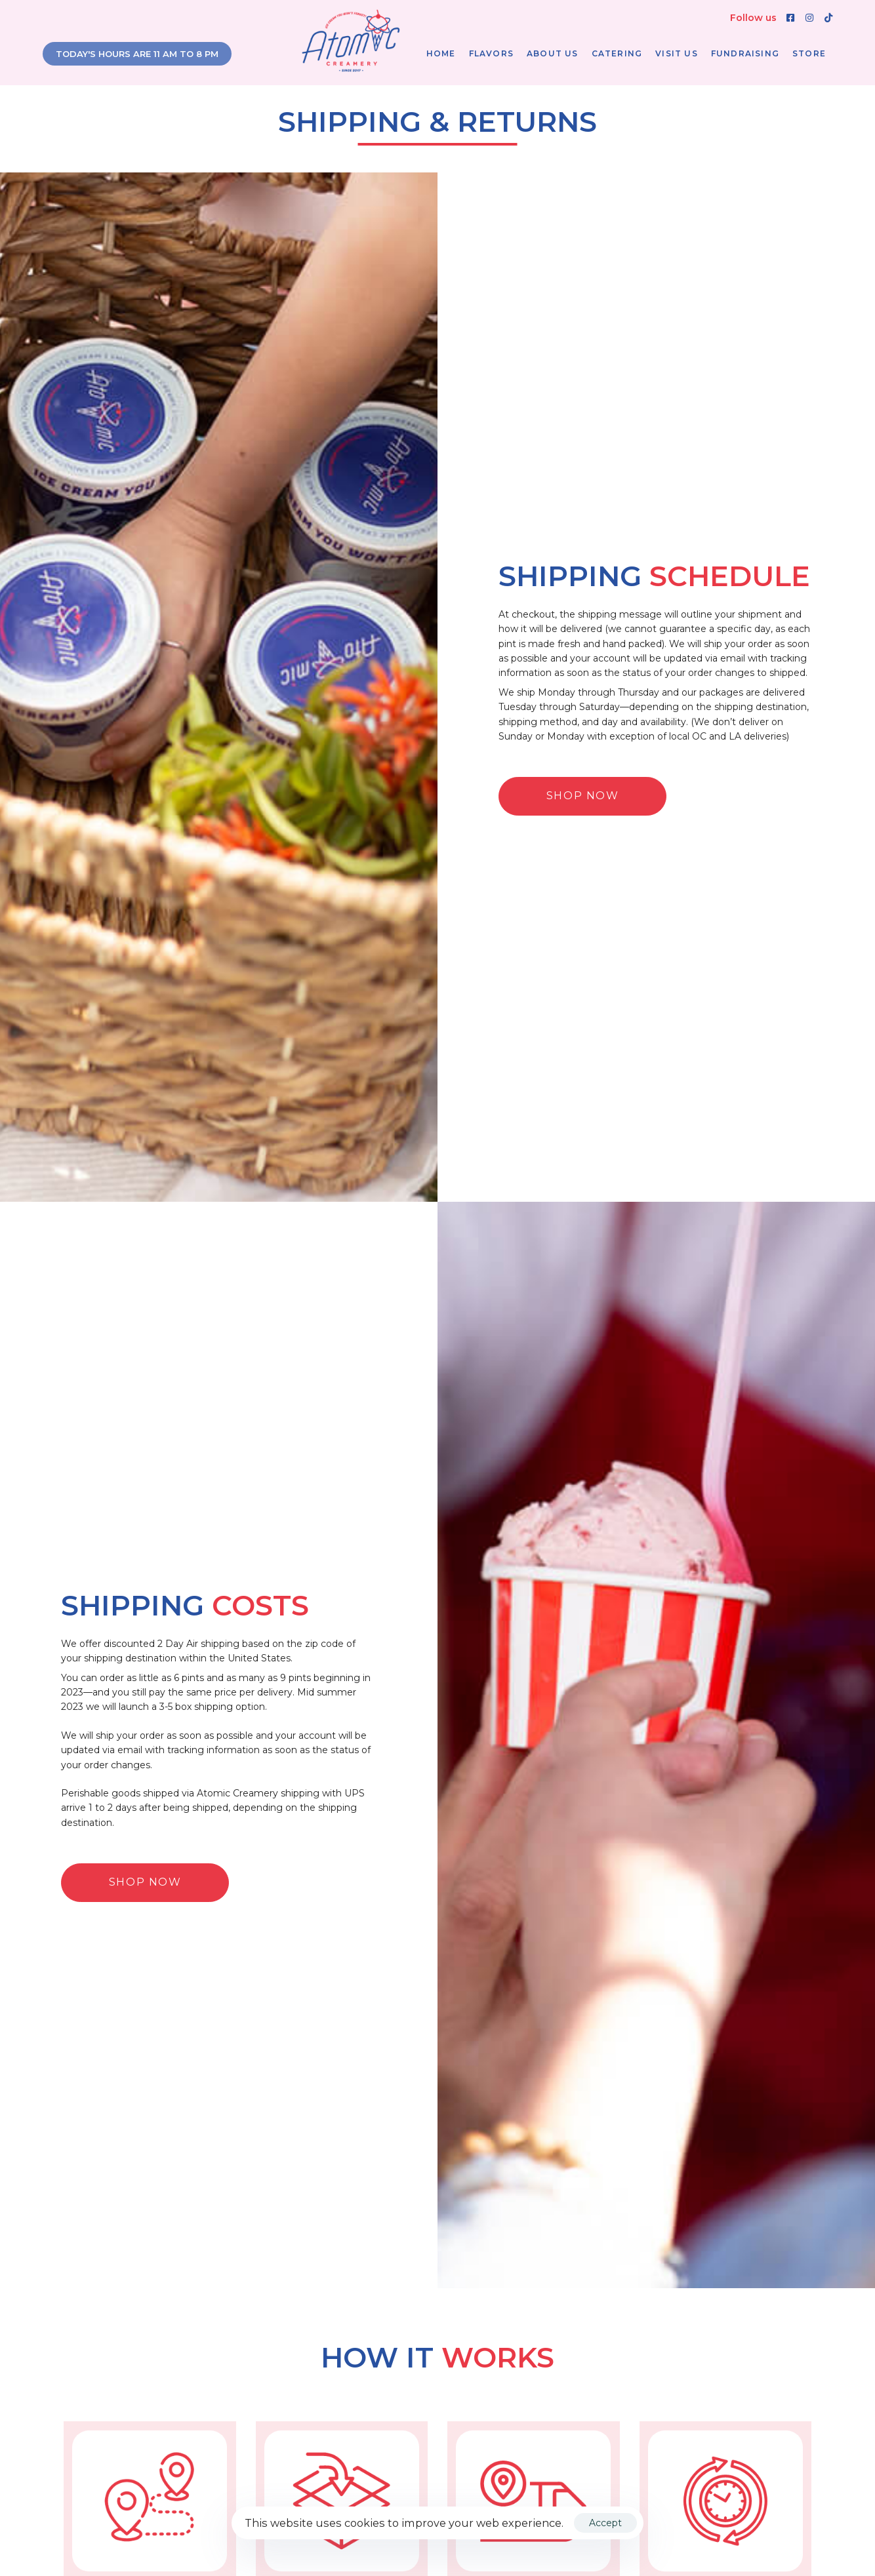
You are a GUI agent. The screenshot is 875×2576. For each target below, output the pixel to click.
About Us (553, 53)
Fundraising (745, 53)
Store (809, 53)
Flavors (491, 53)
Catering (617, 53)
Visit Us (676, 53)
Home (441, 53)
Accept (605, 2523)
